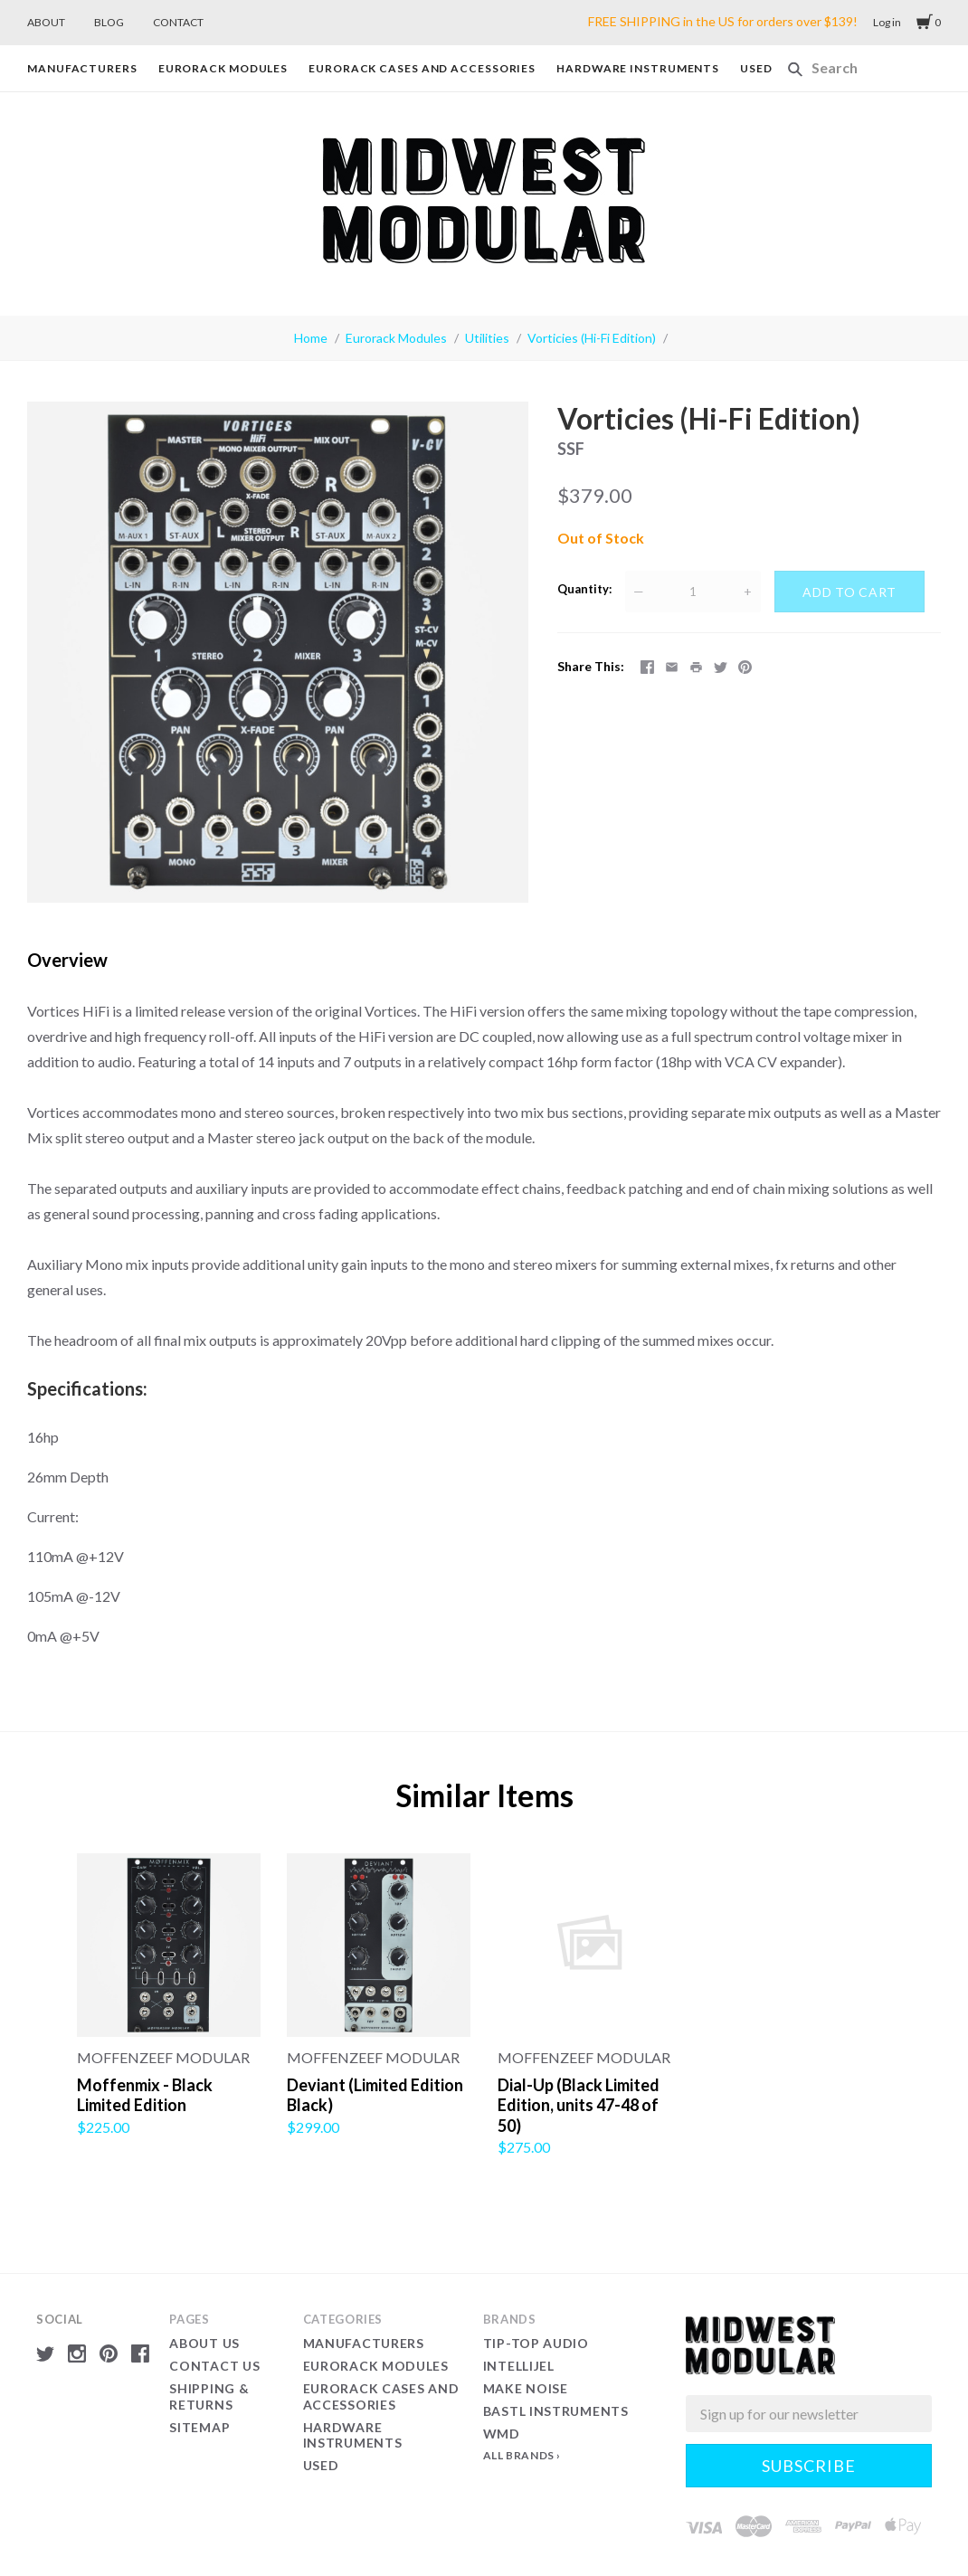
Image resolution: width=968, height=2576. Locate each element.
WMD (501, 2433)
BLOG (109, 22)
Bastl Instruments (556, 2411)
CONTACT (178, 22)
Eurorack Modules (223, 68)
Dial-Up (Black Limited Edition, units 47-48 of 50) (579, 2105)
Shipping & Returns (209, 2396)
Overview (67, 960)
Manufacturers (82, 68)
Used (756, 68)
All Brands (519, 2455)
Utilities (487, 338)
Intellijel (519, 2365)
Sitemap (199, 2427)
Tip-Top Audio (536, 2343)
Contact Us (214, 2365)
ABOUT (46, 22)
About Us (204, 2343)
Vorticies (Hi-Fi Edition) (591, 338)
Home (310, 338)
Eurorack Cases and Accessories (422, 68)
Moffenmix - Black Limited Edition (145, 2095)
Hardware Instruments (637, 68)
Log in (887, 22)
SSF (570, 448)
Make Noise (525, 2388)
